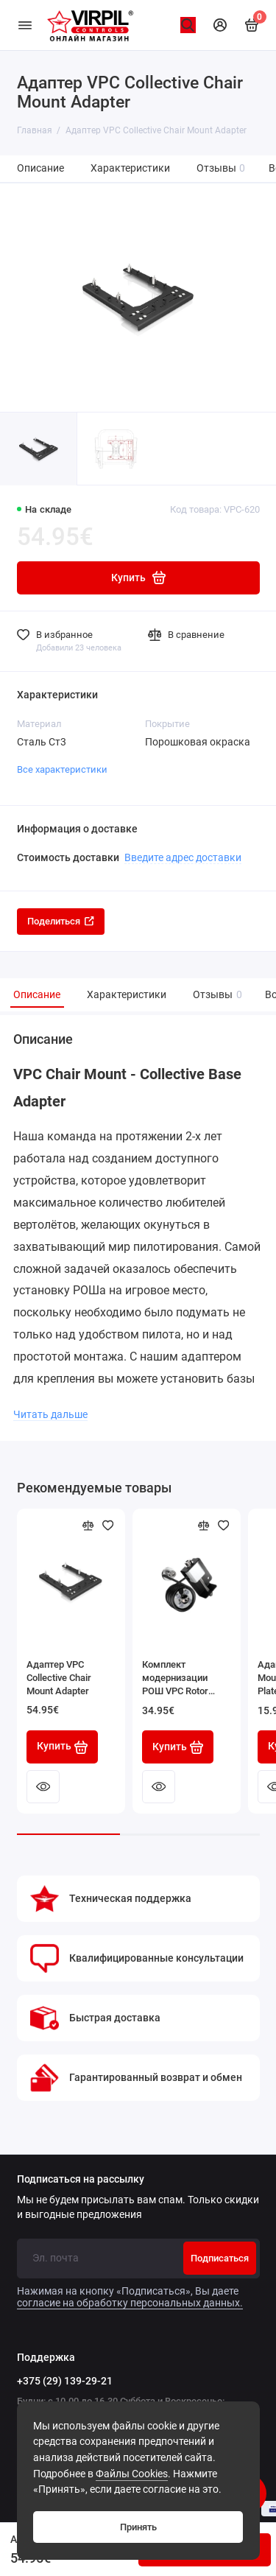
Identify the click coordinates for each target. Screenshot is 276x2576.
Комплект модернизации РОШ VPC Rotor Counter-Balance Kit (183, 1678)
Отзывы (221, 168)
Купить (62, 1747)
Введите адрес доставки (182, 857)
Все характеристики (62, 769)
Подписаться (220, 2258)
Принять (138, 2527)
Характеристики (130, 168)
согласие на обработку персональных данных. (130, 2303)
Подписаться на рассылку (80, 2180)
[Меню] (25, 25)
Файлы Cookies (132, 2474)
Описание (40, 168)
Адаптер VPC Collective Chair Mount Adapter (58, 1677)
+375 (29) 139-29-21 (65, 2381)
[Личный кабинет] (220, 25)
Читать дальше (50, 1414)
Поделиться (60, 921)
